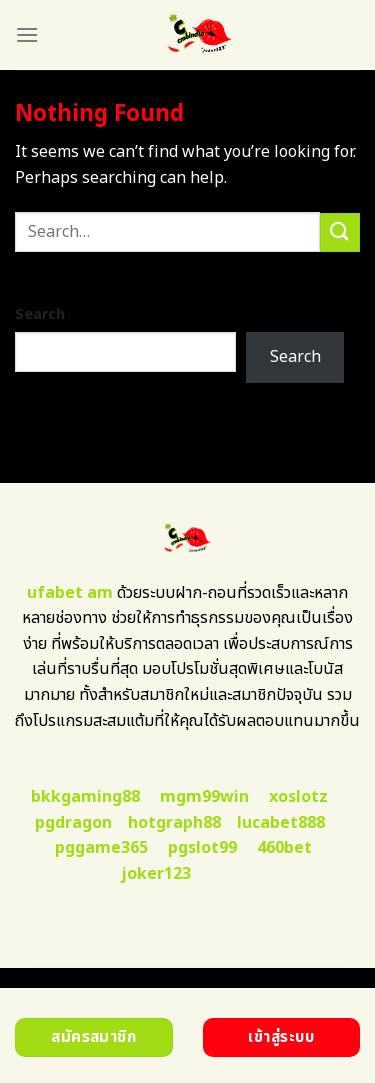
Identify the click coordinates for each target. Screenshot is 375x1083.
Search (40, 314)
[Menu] (27, 34)
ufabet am (70, 593)
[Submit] (340, 232)
